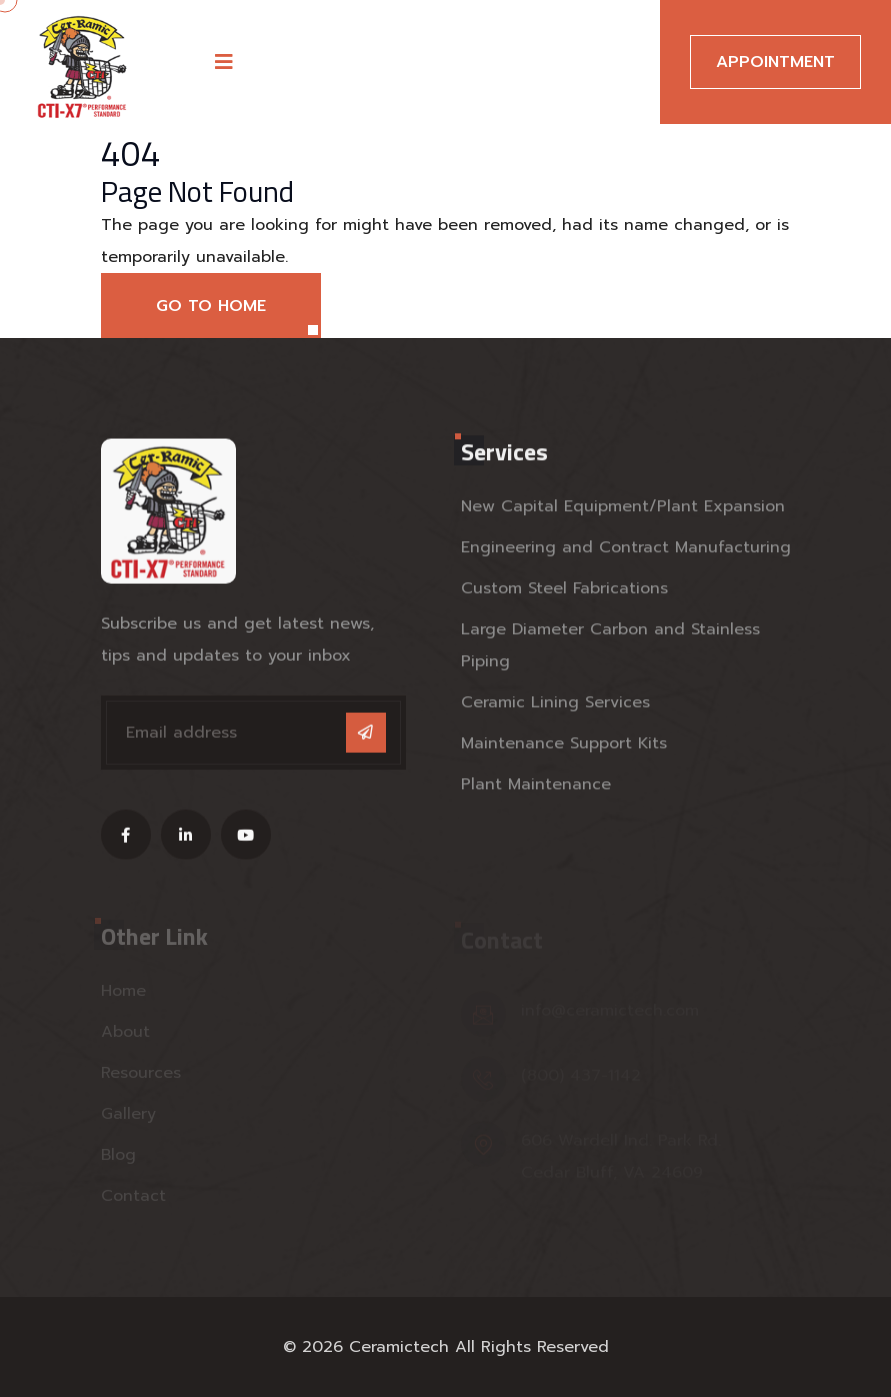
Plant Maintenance (536, 787)
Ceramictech (399, 1347)
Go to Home (211, 306)
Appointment (775, 62)
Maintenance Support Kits (564, 746)
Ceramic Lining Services (555, 705)
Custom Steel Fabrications (564, 591)
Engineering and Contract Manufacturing (626, 550)
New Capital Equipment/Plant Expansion (623, 509)
